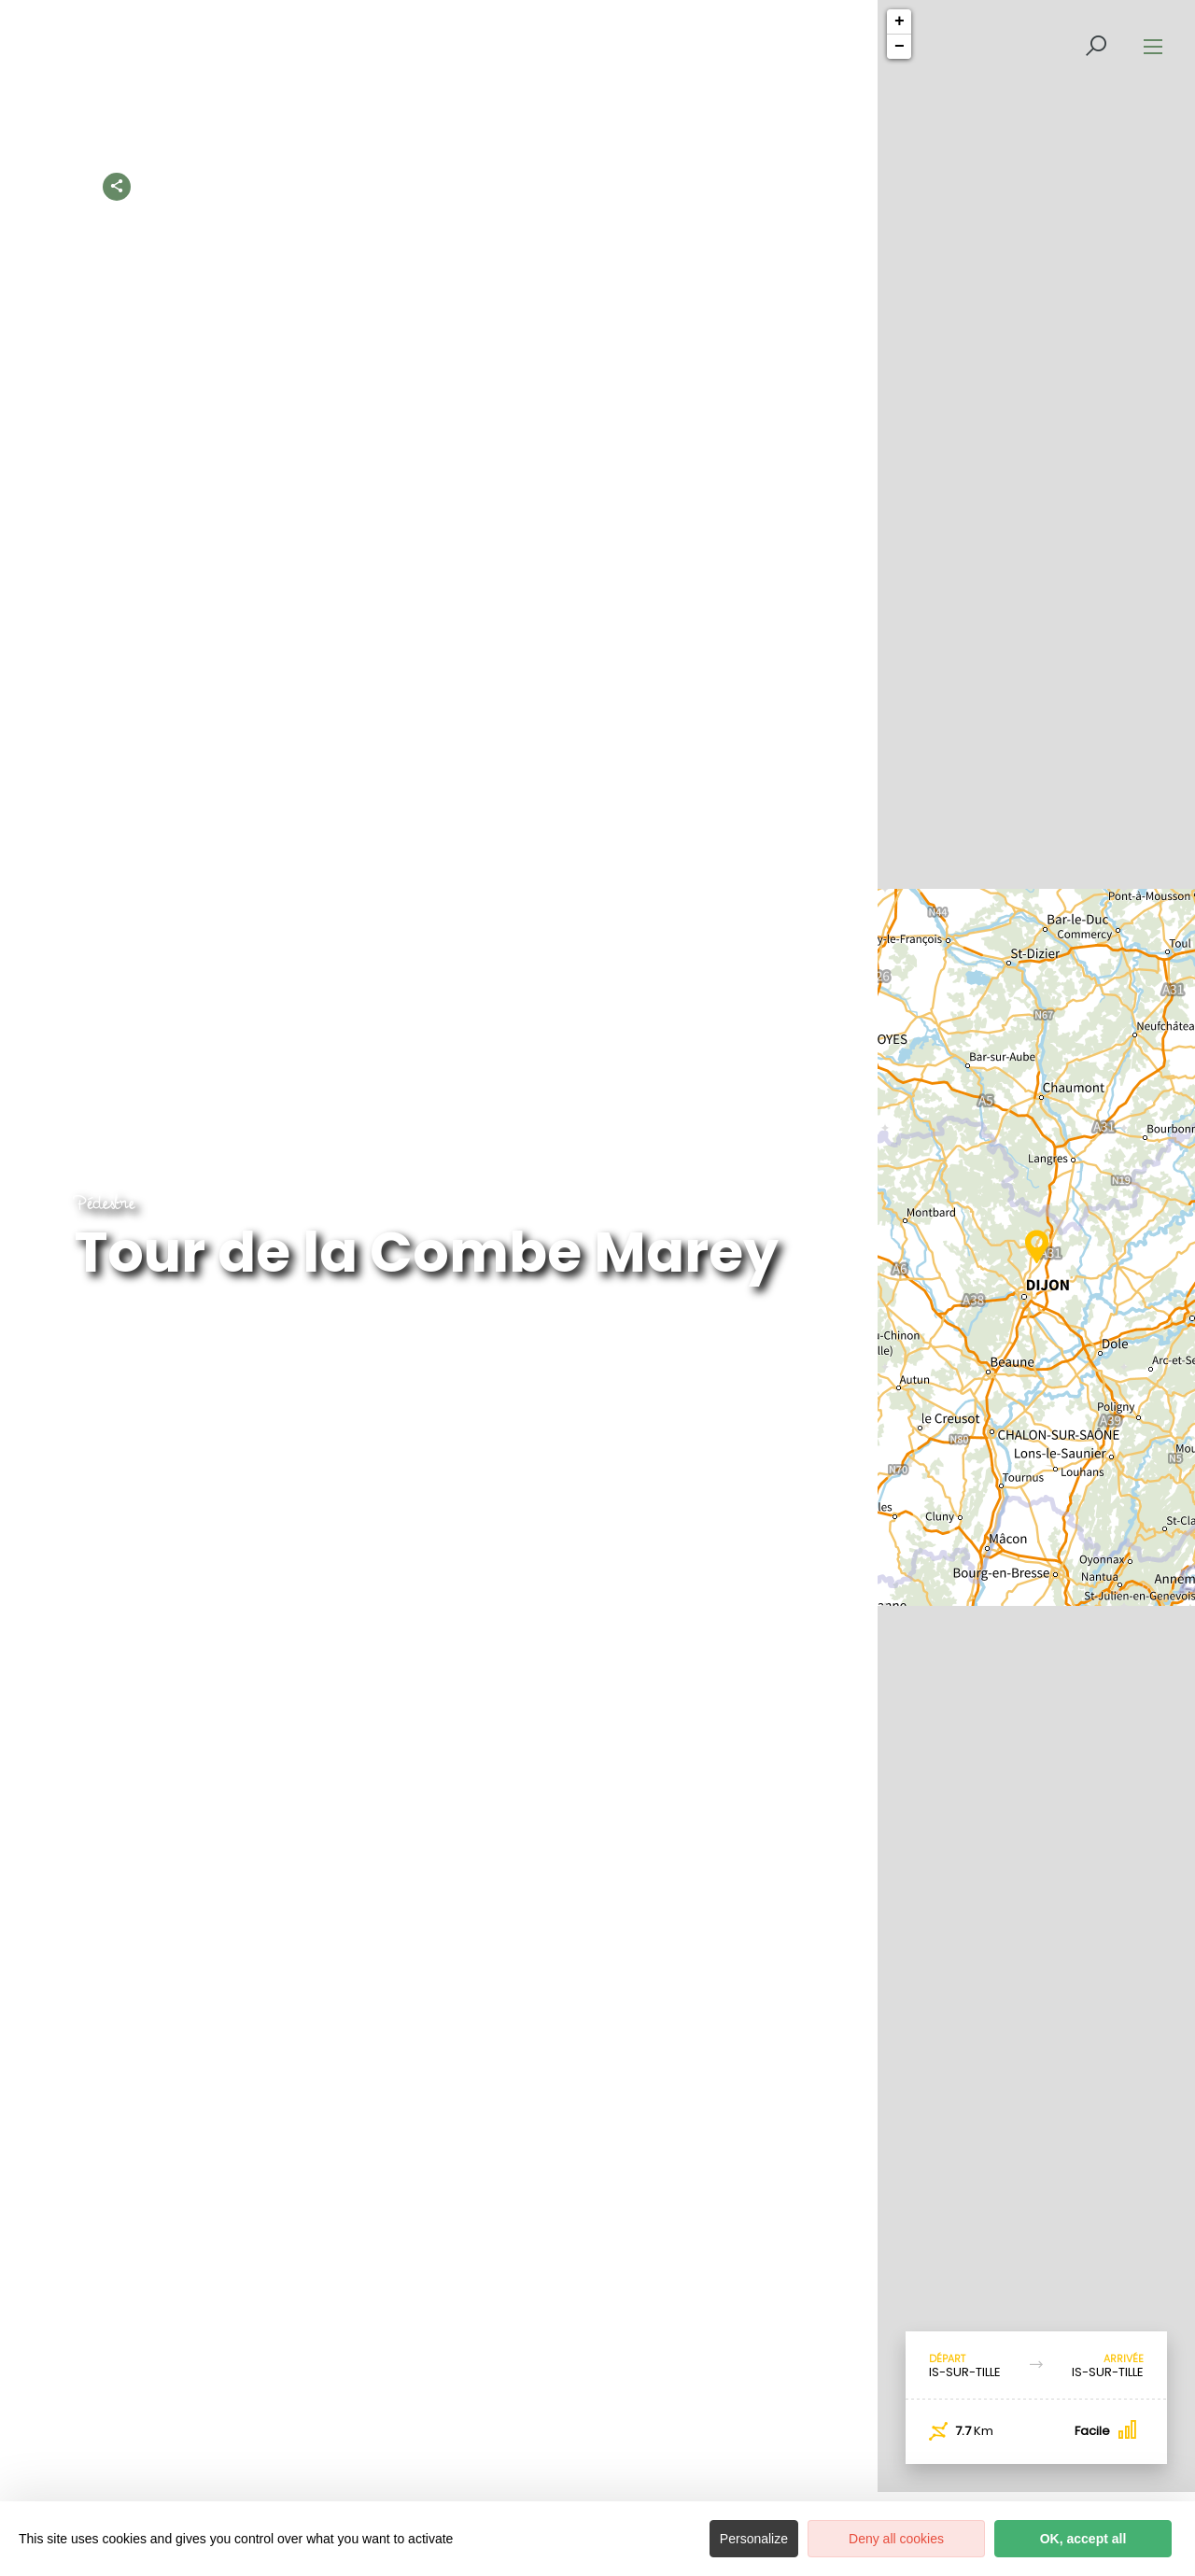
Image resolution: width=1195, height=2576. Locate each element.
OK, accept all (1083, 2538)
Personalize (754, 2538)
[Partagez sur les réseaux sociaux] (117, 182)
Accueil (322, 185)
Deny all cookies (896, 2538)
